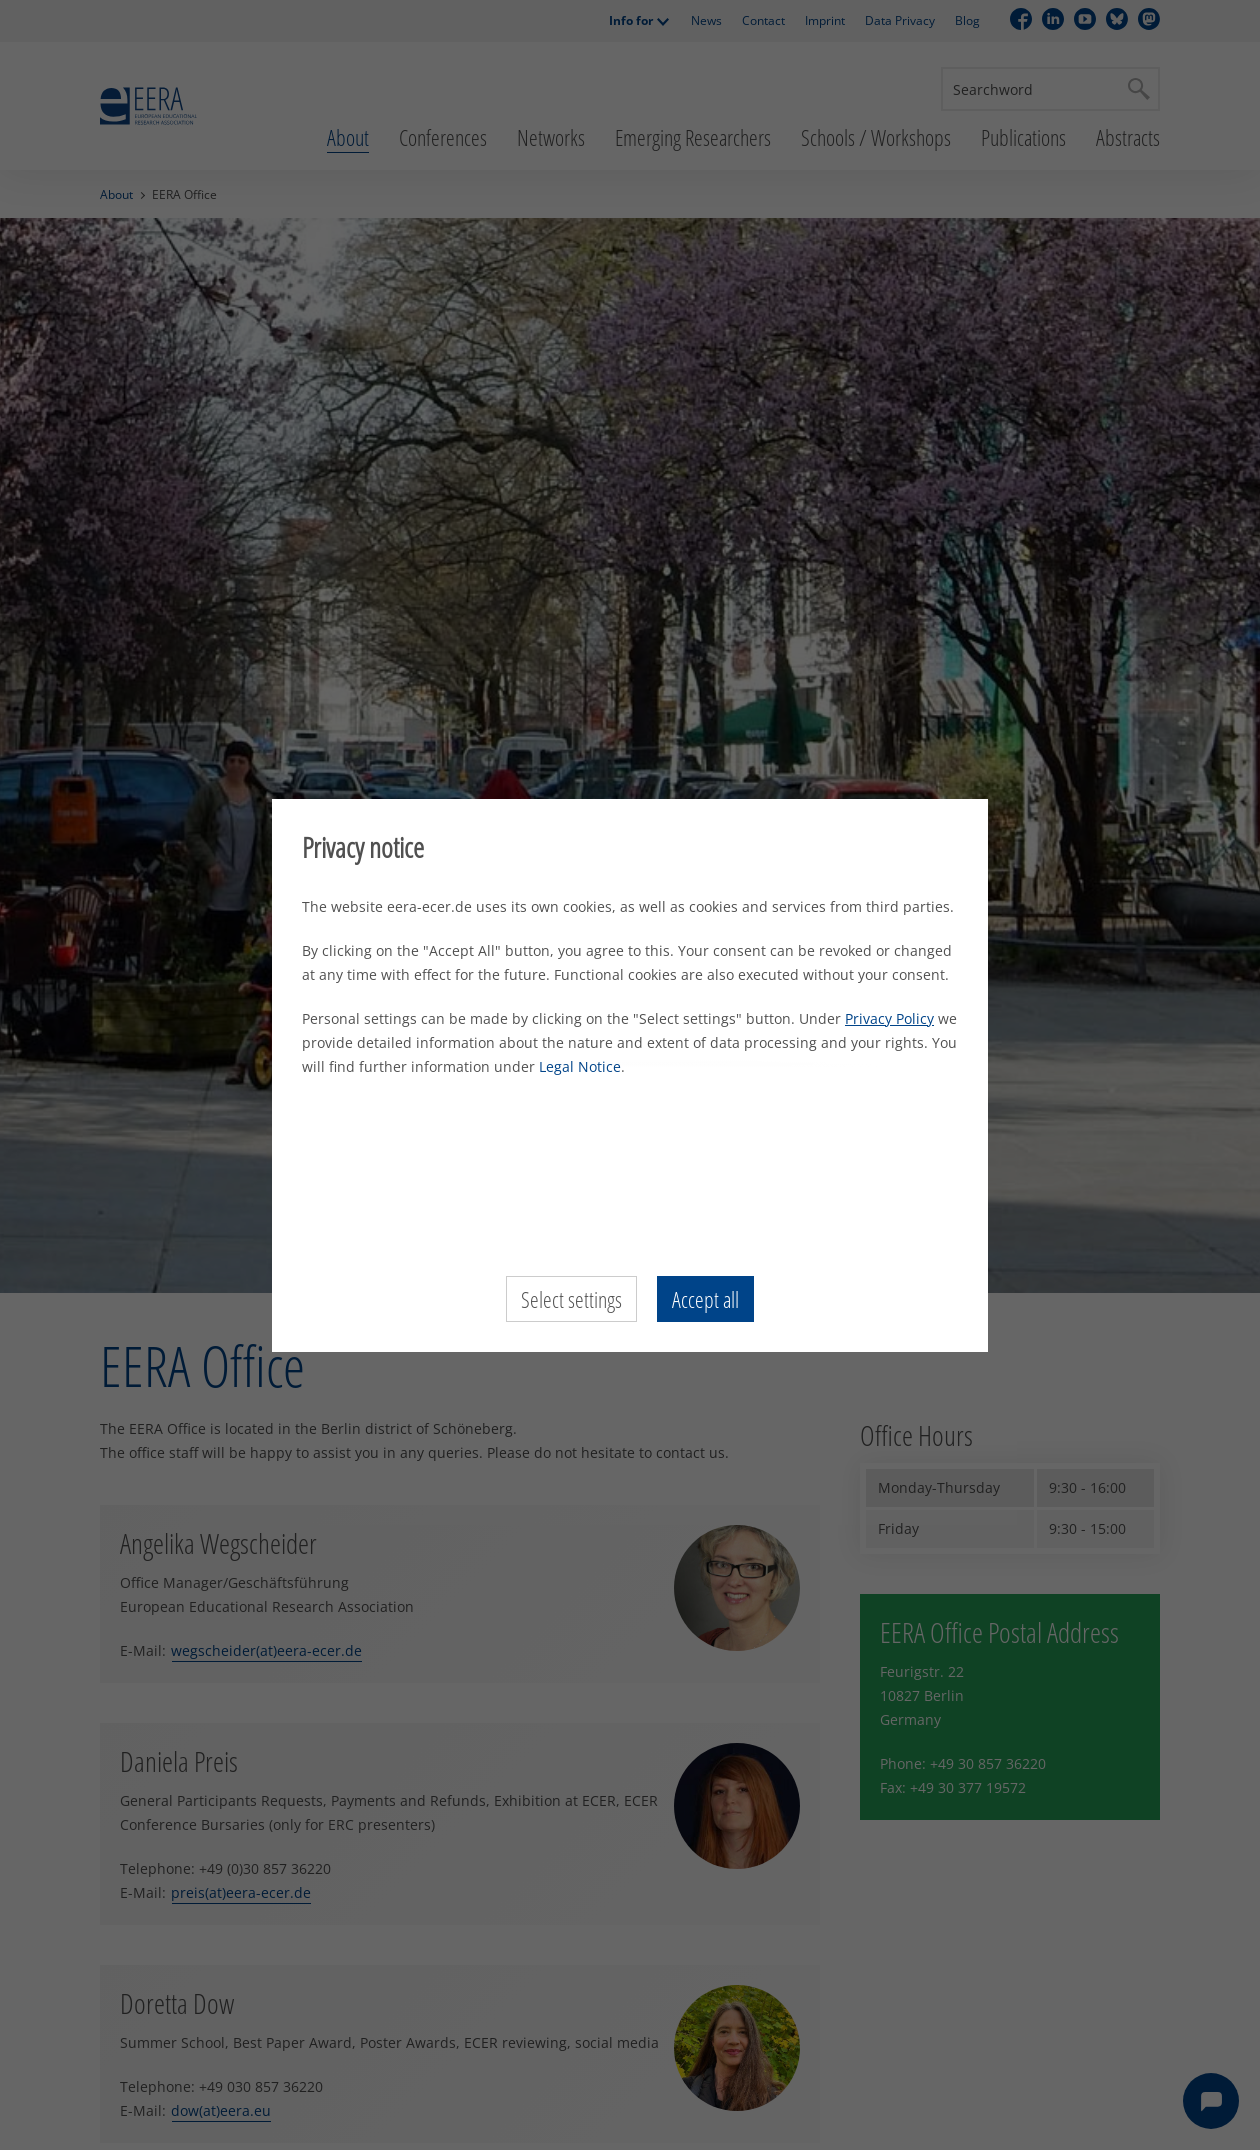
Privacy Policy (889, 1018)
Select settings (571, 1299)
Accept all (705, 1299)
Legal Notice (580, 1066)
